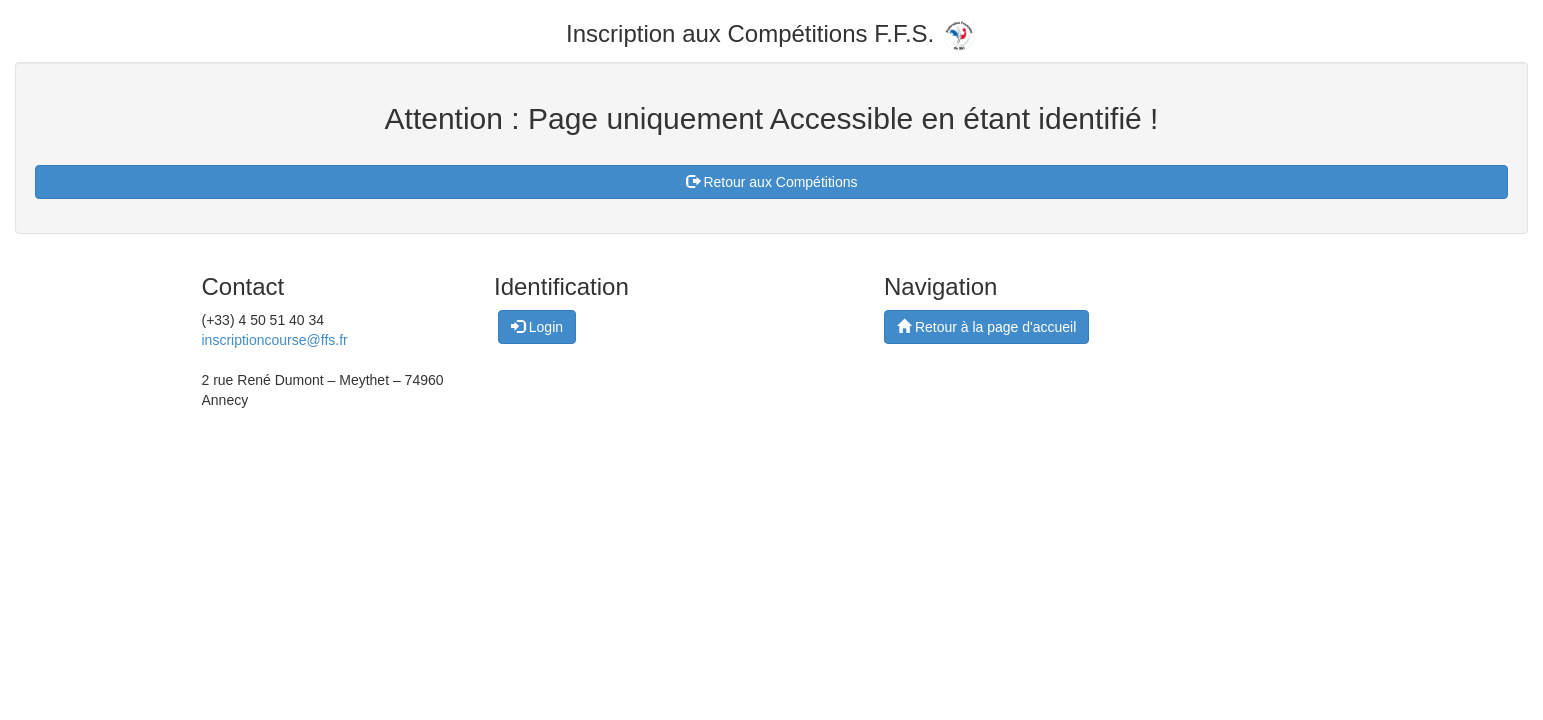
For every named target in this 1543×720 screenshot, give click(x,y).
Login (537, 327)
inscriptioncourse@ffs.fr (275, 340)
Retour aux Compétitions (772, 182)
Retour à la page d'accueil (986, 327)
